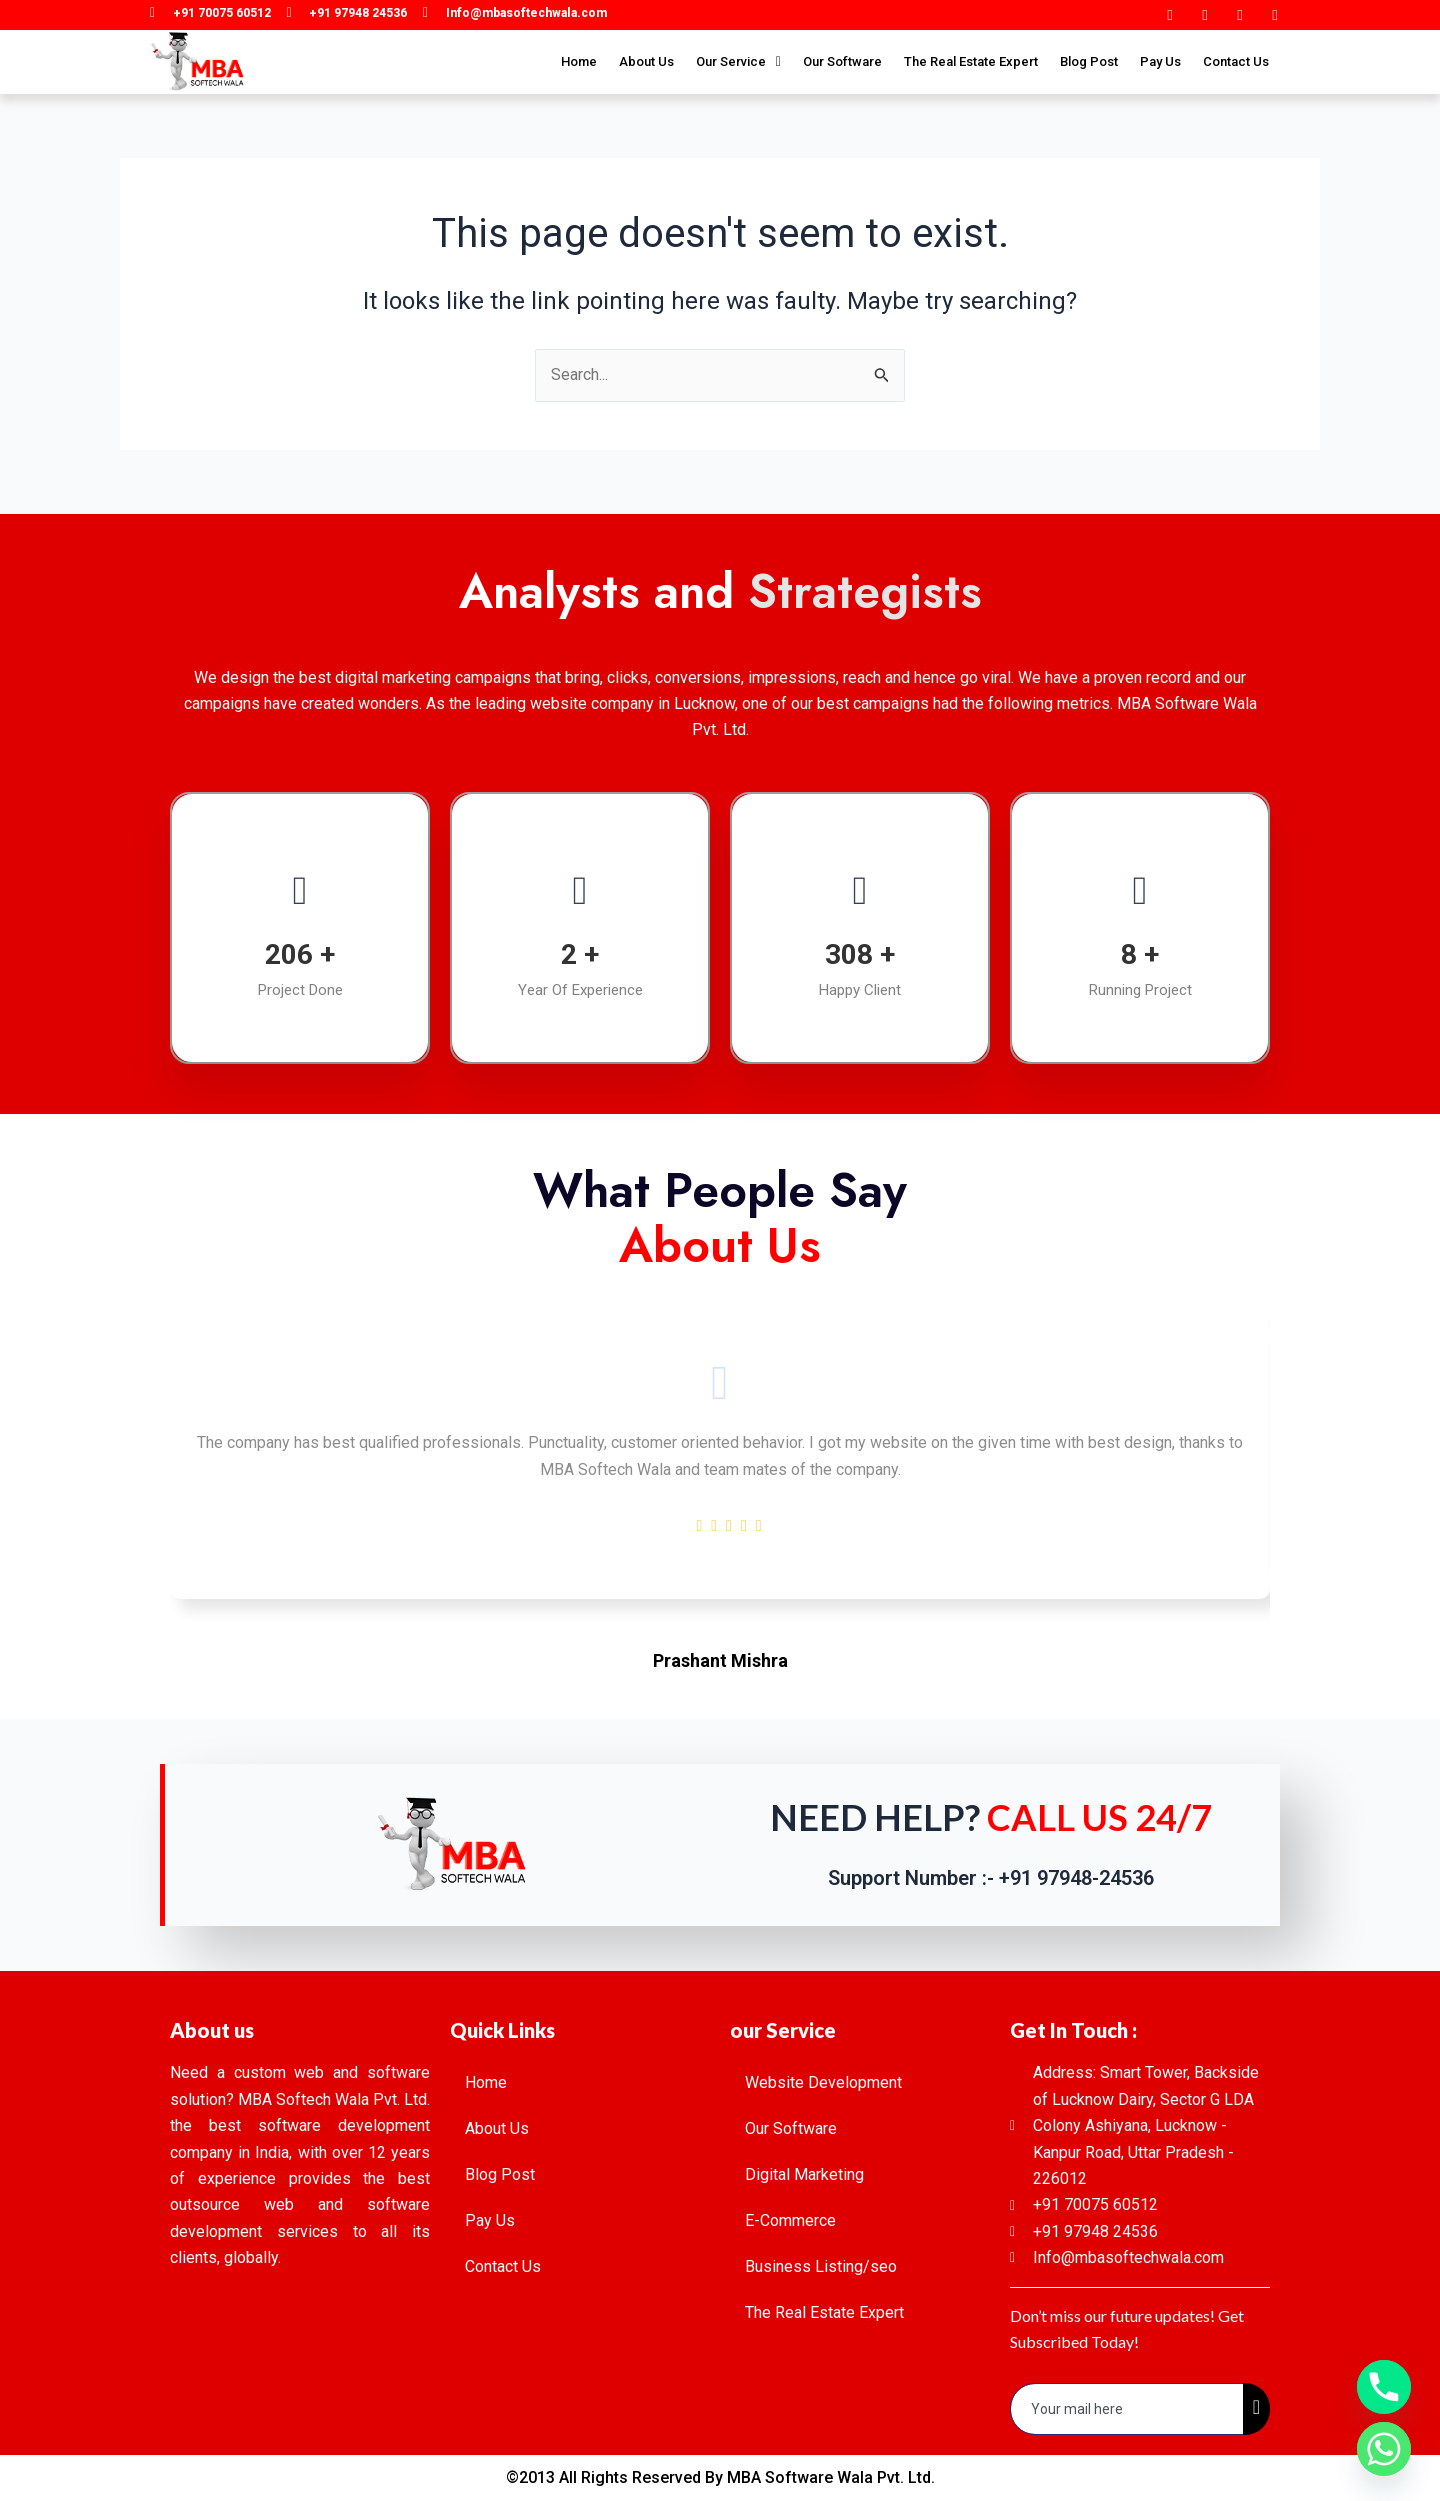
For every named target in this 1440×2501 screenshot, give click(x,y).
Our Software (842, 61)
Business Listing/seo (821, 2266)
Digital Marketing (804, 2174)
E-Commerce (790, 2220)
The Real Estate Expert (971, 61)
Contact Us (1236, 61)
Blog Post (1089, 61)
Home (579, 61)
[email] (1127, 2409)
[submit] (1256, 2409)
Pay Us (1160, 61)
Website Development (823, 2082)
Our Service (738, 61)
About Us (646, 61)
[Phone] (1384, 2387)
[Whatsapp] (1384, 2449)
